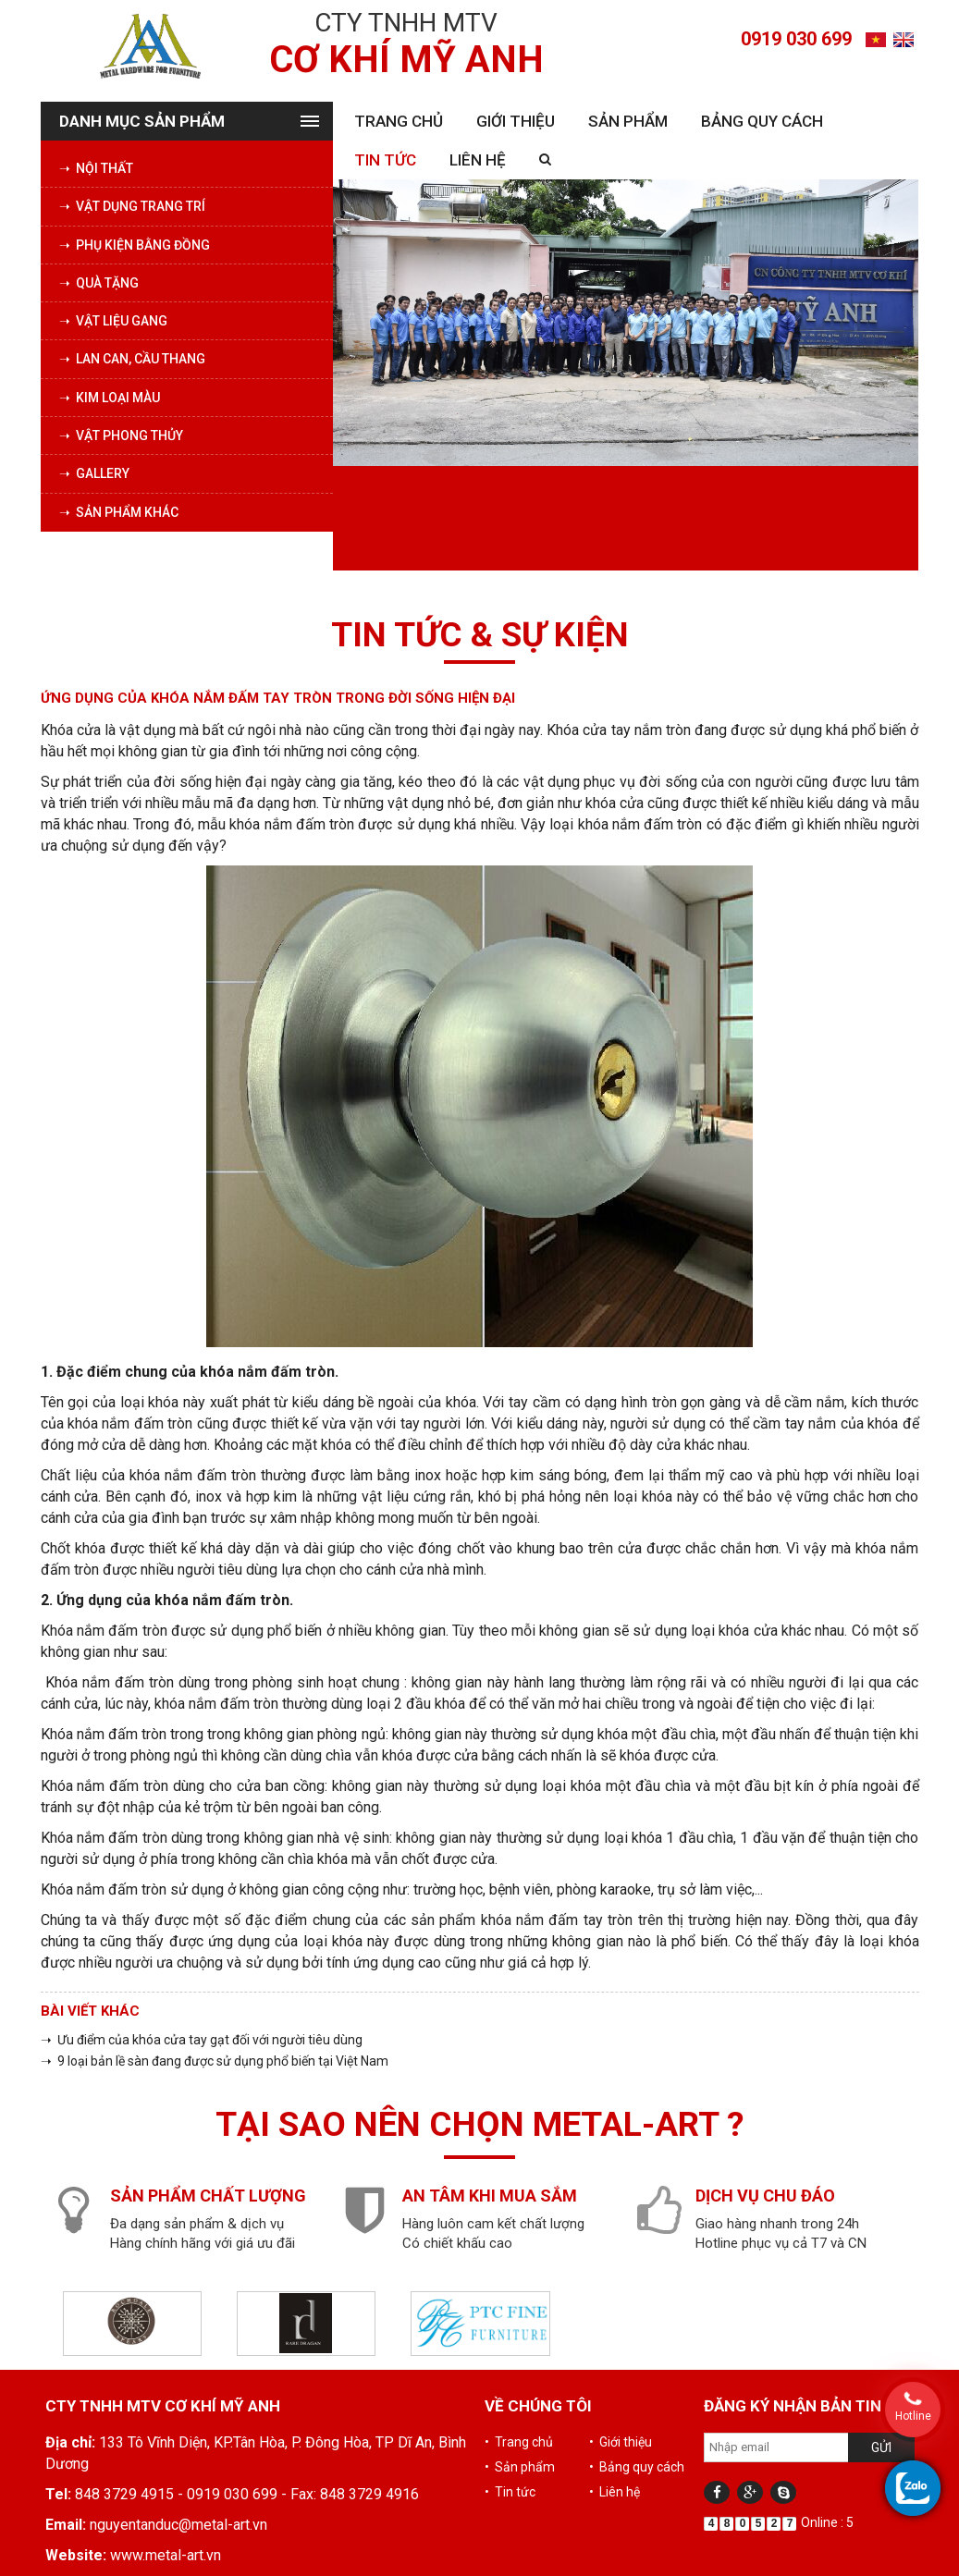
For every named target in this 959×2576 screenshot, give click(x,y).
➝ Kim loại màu (109, 397)
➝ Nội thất (96, 168)
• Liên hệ (614, 2491)
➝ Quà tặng (99, 283)
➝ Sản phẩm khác (118, 512)
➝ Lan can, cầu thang (132, 358)
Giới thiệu (515, 121)
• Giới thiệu (620, 2442)
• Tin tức (510, 2491)
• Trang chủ (519, 2442)
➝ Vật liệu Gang (113, 320)
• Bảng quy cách (636, 2466)
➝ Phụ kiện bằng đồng (134, 245)
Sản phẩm (628, 121)
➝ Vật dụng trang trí (132, 206)
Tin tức (385, 160)
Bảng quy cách (762, 121)
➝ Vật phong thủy (121, 435)
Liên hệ (477, 160)
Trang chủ (398, 121)
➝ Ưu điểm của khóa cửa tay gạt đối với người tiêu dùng (202, 2039)
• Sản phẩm (520, 2466)
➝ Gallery (94, 473)
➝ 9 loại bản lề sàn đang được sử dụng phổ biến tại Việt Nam (214, 2061)
